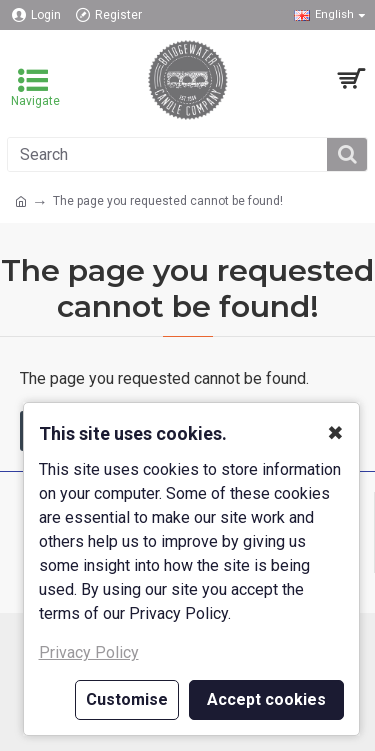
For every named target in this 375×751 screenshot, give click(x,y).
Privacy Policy (89, 652)
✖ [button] (335, 433)
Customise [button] (127, 699)
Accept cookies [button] (266, 699)
